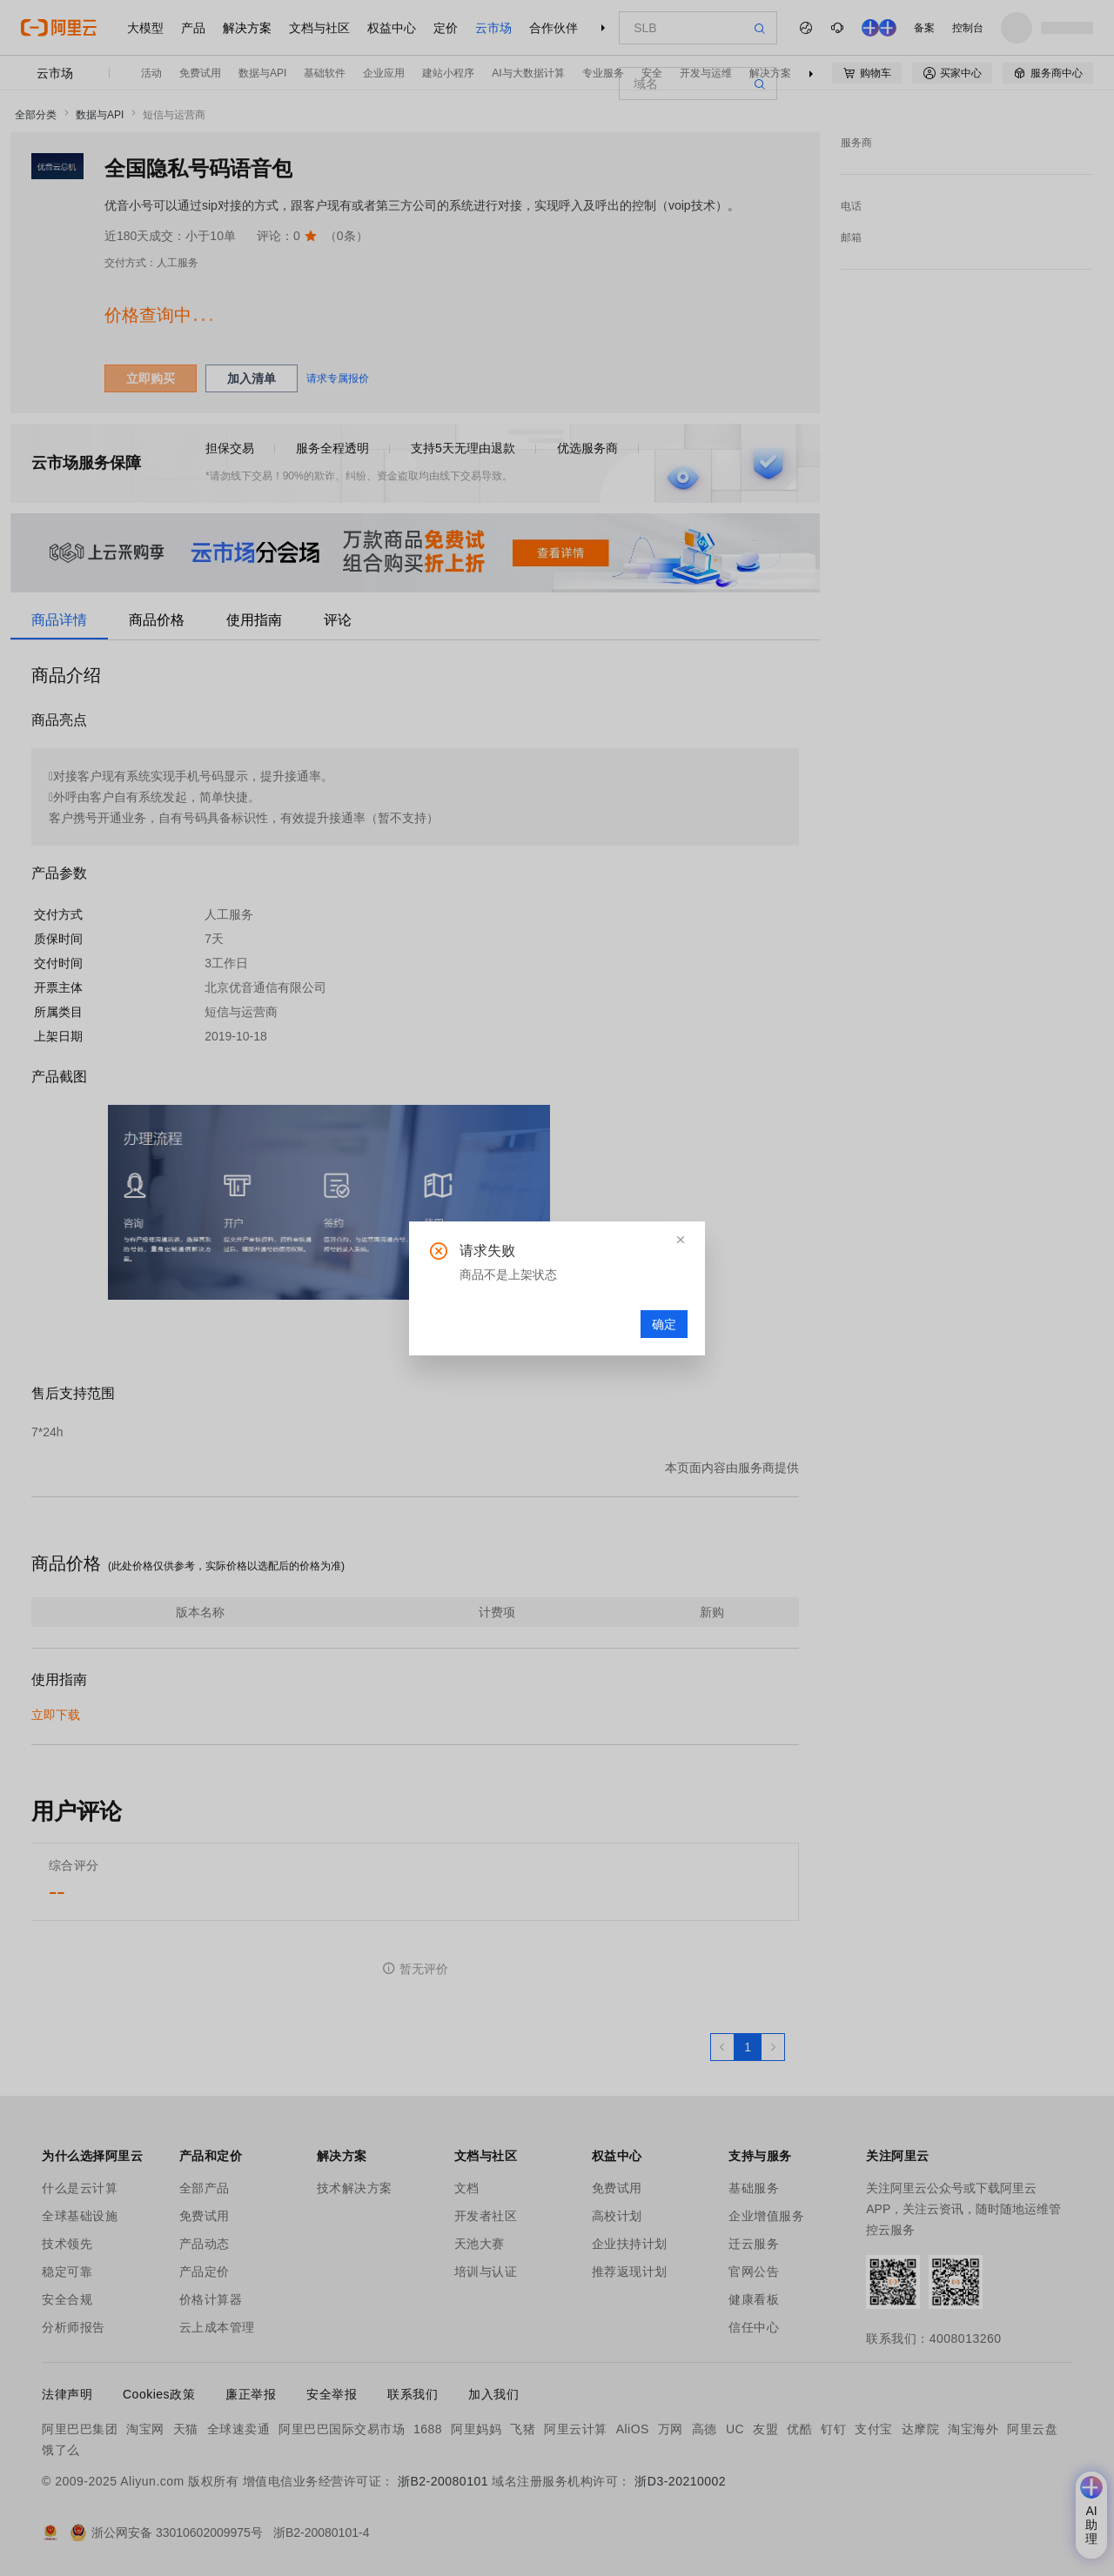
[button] (681, 1240)
